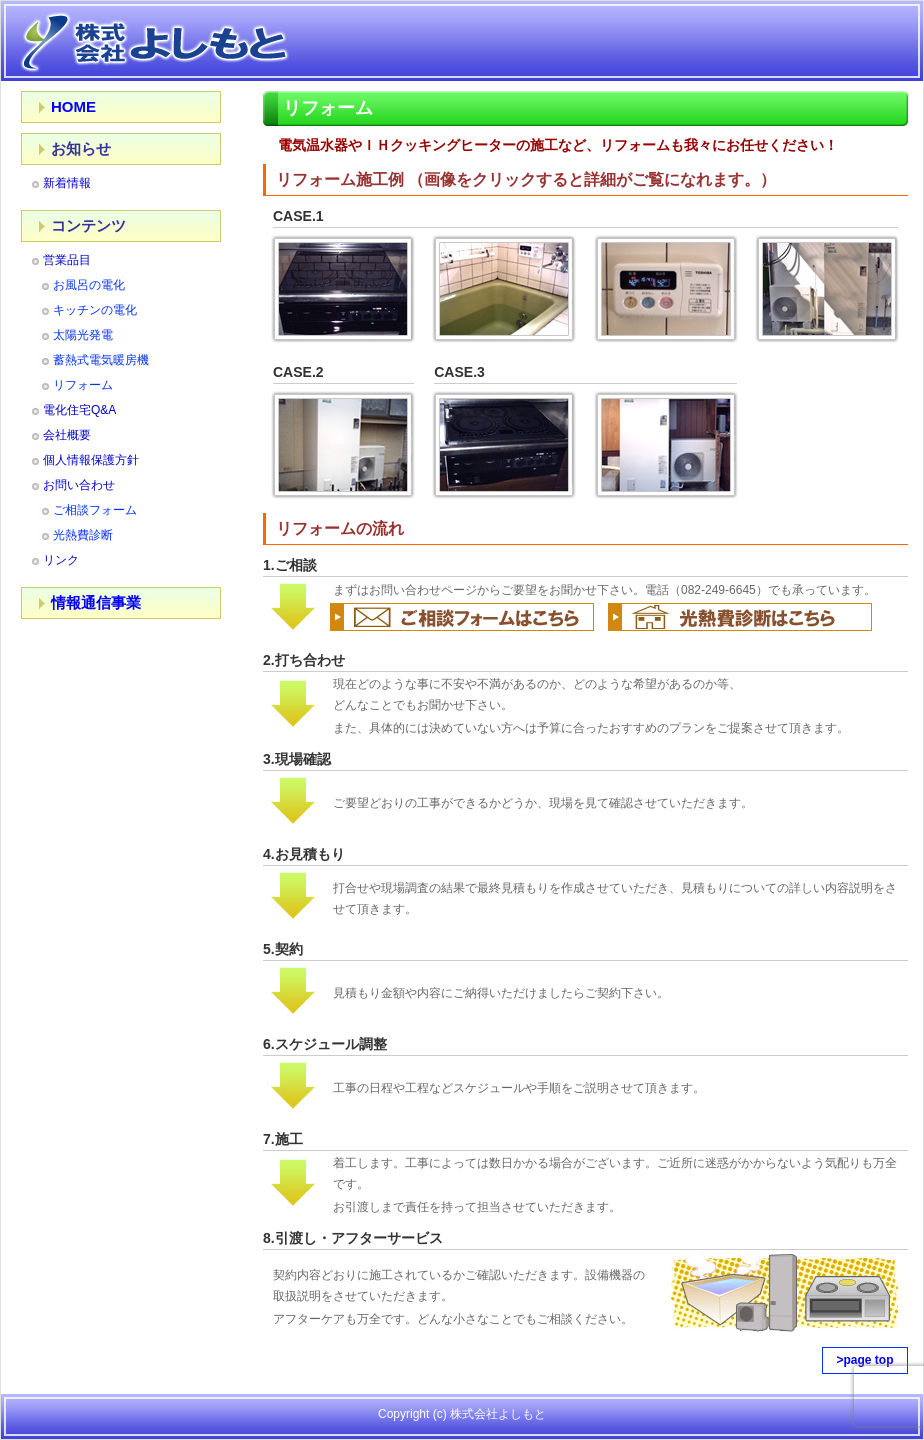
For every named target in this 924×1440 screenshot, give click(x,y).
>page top (864, 1360)
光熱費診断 (83, 535)
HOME (73, 106)
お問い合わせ (79, 485)
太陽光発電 (83, 335)
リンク (61, 560)
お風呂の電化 (89, 285)
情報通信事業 (96, 602)
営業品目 (67, 260)
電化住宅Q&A (79, 410)
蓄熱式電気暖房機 (101, 360)
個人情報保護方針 (91, 460)
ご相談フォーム (95, 510)
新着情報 (67, 183)
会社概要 (67, 435)
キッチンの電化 (95, 310)
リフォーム (83, 385)
